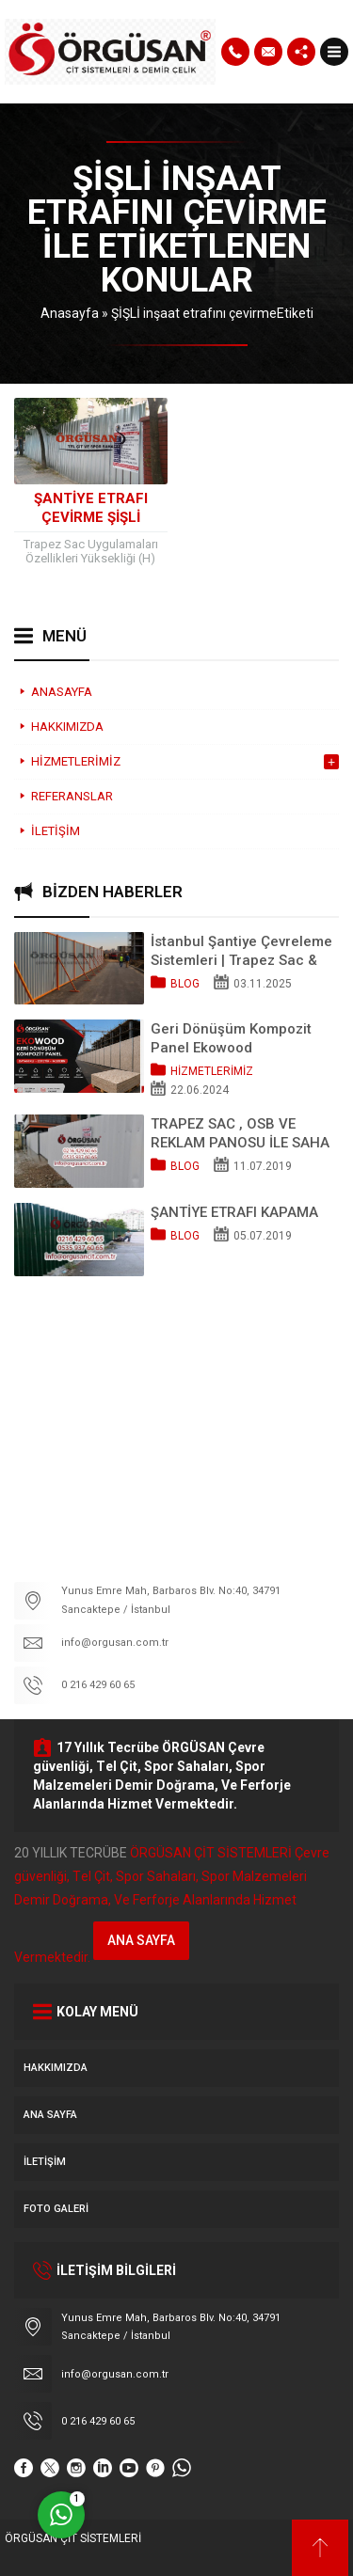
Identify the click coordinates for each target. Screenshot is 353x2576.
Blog (185, 983)
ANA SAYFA (141, 1940)
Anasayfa (69, 313)
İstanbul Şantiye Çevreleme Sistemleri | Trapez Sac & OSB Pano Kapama (241, 951)
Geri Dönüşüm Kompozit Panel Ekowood (231, 1038)
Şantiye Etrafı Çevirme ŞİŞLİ (91, 508)
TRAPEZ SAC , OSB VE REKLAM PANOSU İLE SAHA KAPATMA (240, 1133)
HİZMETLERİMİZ (211, 1071)
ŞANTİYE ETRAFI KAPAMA (234, 1212)
